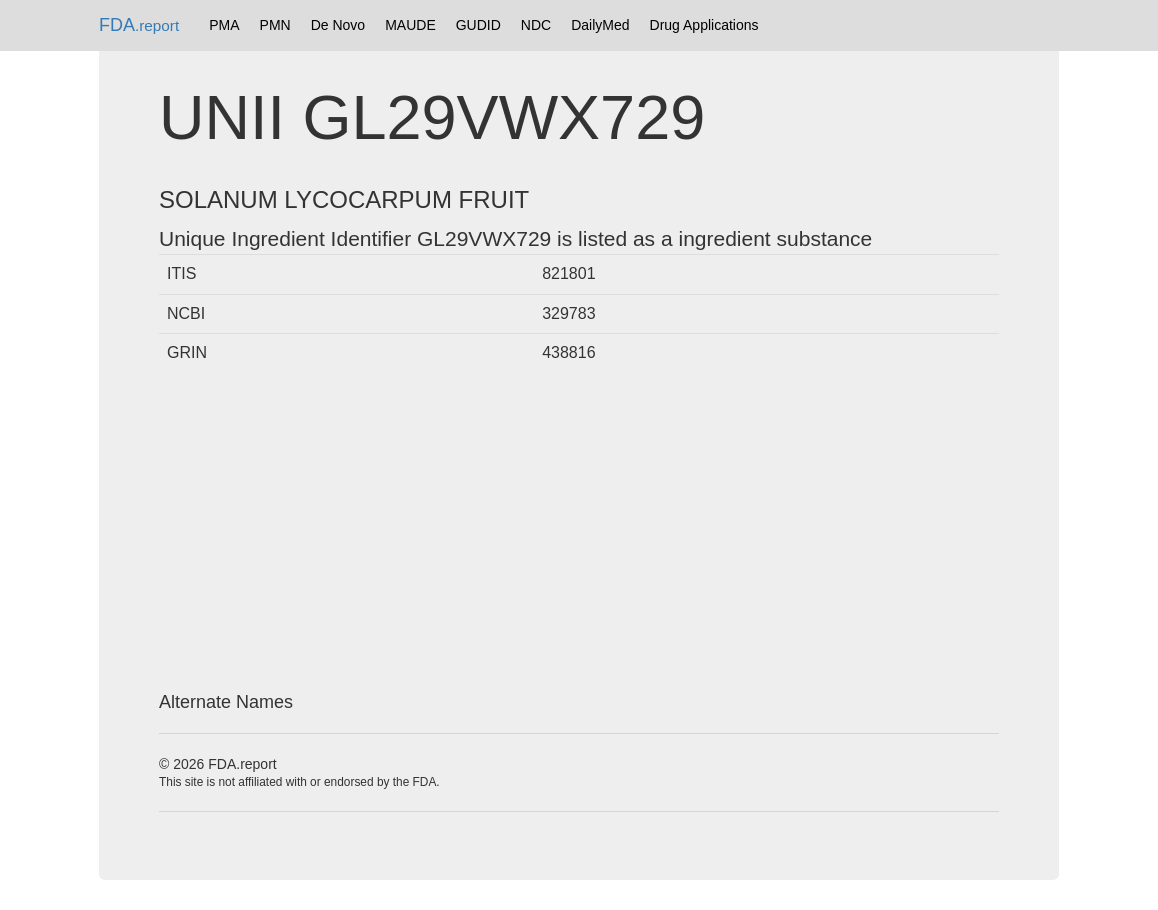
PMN (275, 25)
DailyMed (600, 25)
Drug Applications (704, 25)
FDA (139, 25)
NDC (536, 25)
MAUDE (410, 25)
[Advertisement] (579, 533)
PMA (224, 25)
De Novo (338, 25)
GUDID (478, 25)
